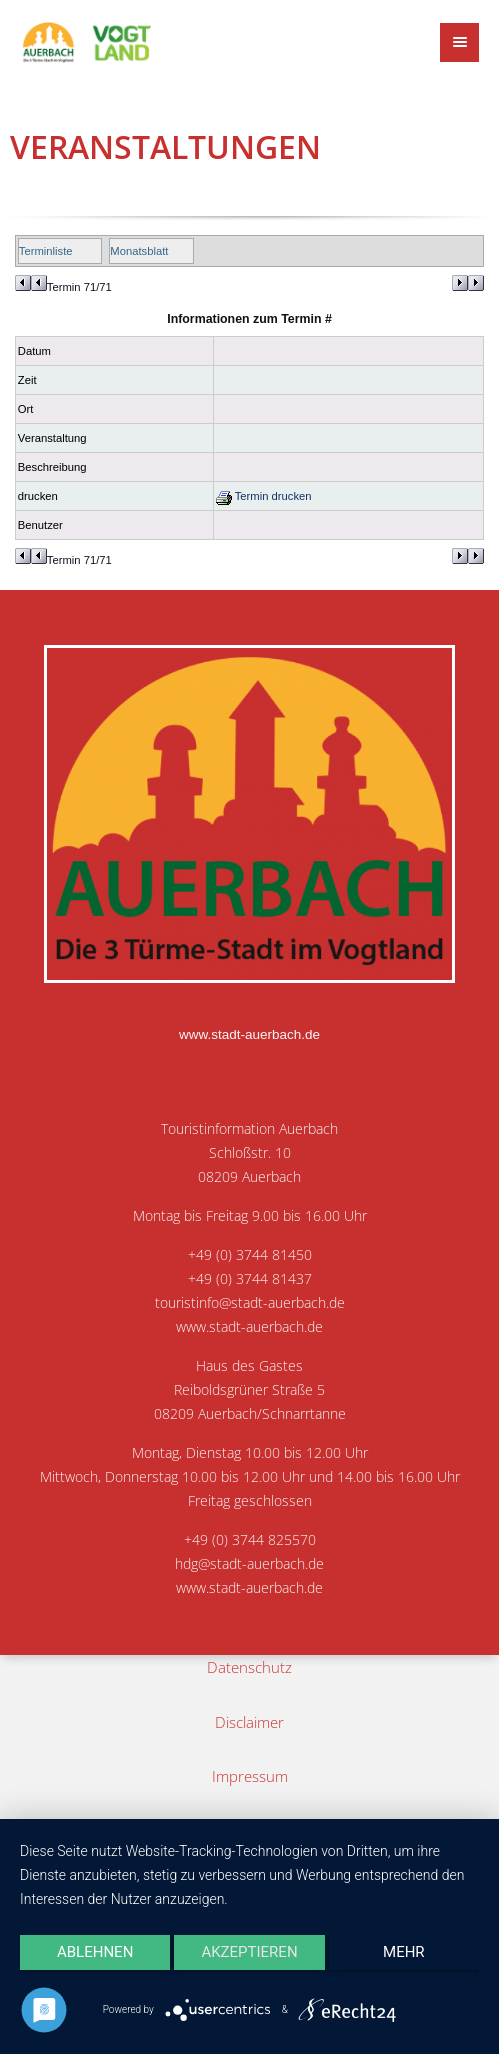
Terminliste (46, 251)
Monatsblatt (139, 251)
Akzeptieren (249, 1952)
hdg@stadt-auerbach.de (249, 1564)
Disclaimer (249, 1722)
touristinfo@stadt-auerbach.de (250, 1303)
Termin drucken (264, 496)
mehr (404, 1952)
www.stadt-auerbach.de (249, 1034)
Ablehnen (95, 1952)
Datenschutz (249, 1667)
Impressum (250, 1776)
